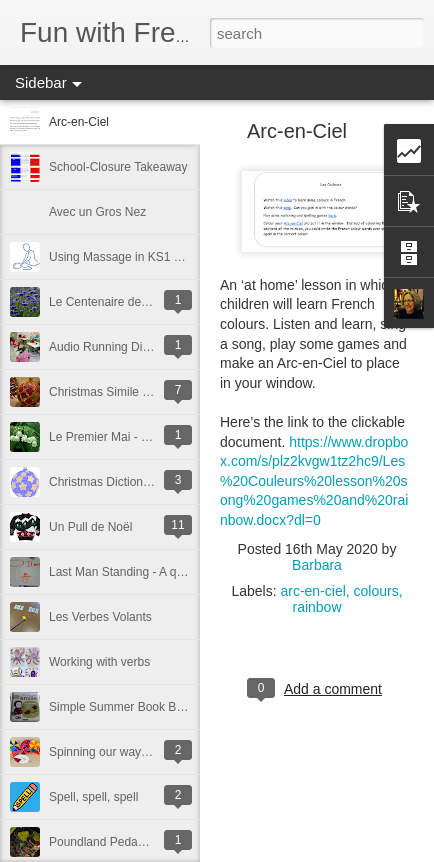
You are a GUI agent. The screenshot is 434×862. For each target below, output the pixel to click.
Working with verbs (99, 662)
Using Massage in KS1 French (130, 257)
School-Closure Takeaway (118, 167)
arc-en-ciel (312, 591)
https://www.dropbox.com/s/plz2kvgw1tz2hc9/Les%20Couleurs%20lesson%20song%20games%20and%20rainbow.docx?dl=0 (314, 481)
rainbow (316, 607)
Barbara (317, 565)
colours (376, 591)
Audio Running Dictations (116, 347)
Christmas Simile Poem (111, 392)
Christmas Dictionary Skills (120, 482)
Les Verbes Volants (100, 617)
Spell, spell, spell (93, 797)
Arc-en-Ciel (79, 122)
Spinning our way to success (125, 752)
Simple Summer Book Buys (122, 707)
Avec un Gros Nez (97, 212)
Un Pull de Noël (90, 527)
